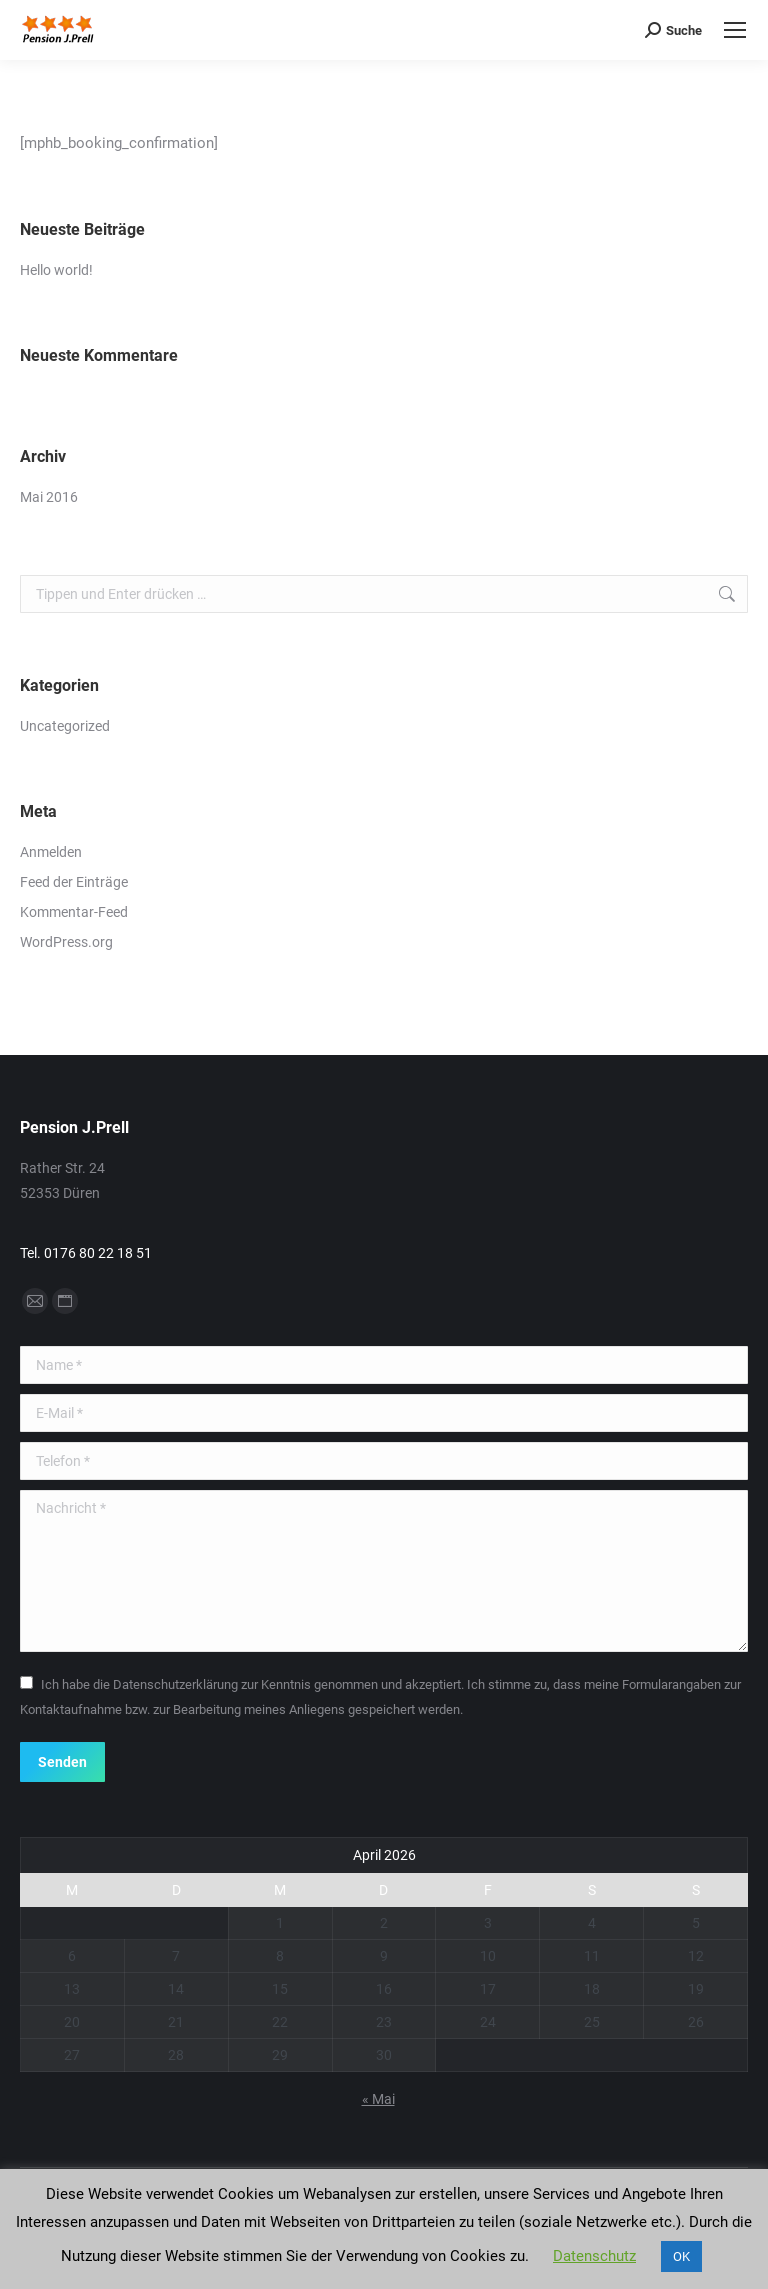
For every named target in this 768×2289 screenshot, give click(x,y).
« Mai (378, 2099)
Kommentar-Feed (74, 912)
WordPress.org (66, 942)
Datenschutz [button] (594, 2256)
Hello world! (56, 270)
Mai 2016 (49, 497)
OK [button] (681, 2256)
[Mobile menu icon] (735, 30)
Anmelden (51, 852)
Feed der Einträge (74, 882)
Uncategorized (65, 726)
